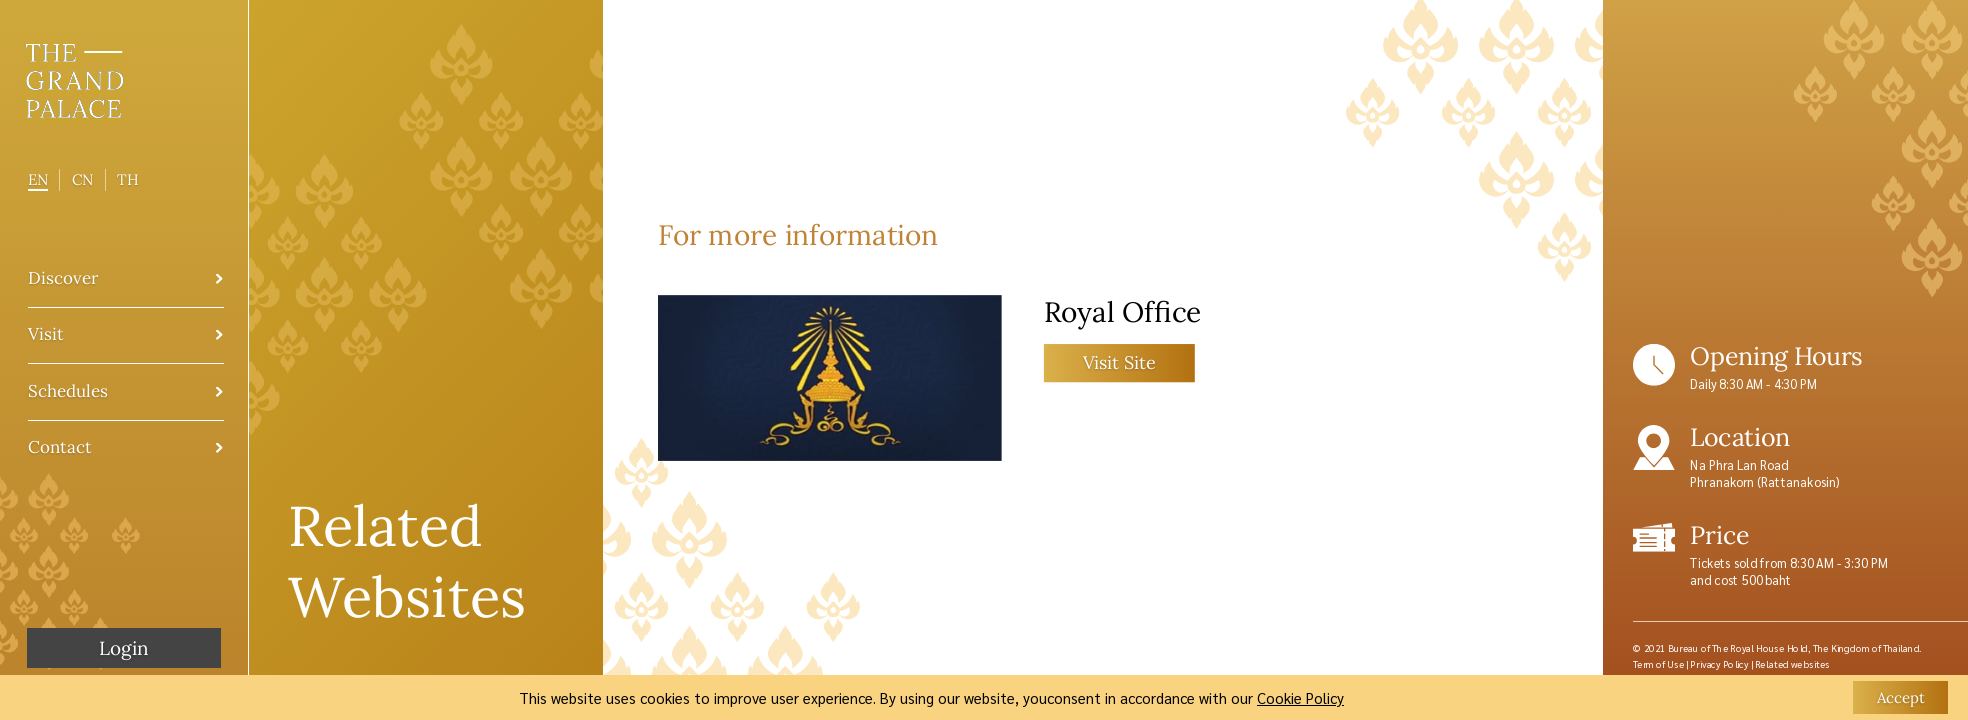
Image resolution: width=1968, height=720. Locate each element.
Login (124, 648)
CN (82, 180)
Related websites (1793, 663)
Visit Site (1119, 362)
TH (128, 179)
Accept (1901, 697)
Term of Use (1658, 663)
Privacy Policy (1719, 663)
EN (38, 179)
